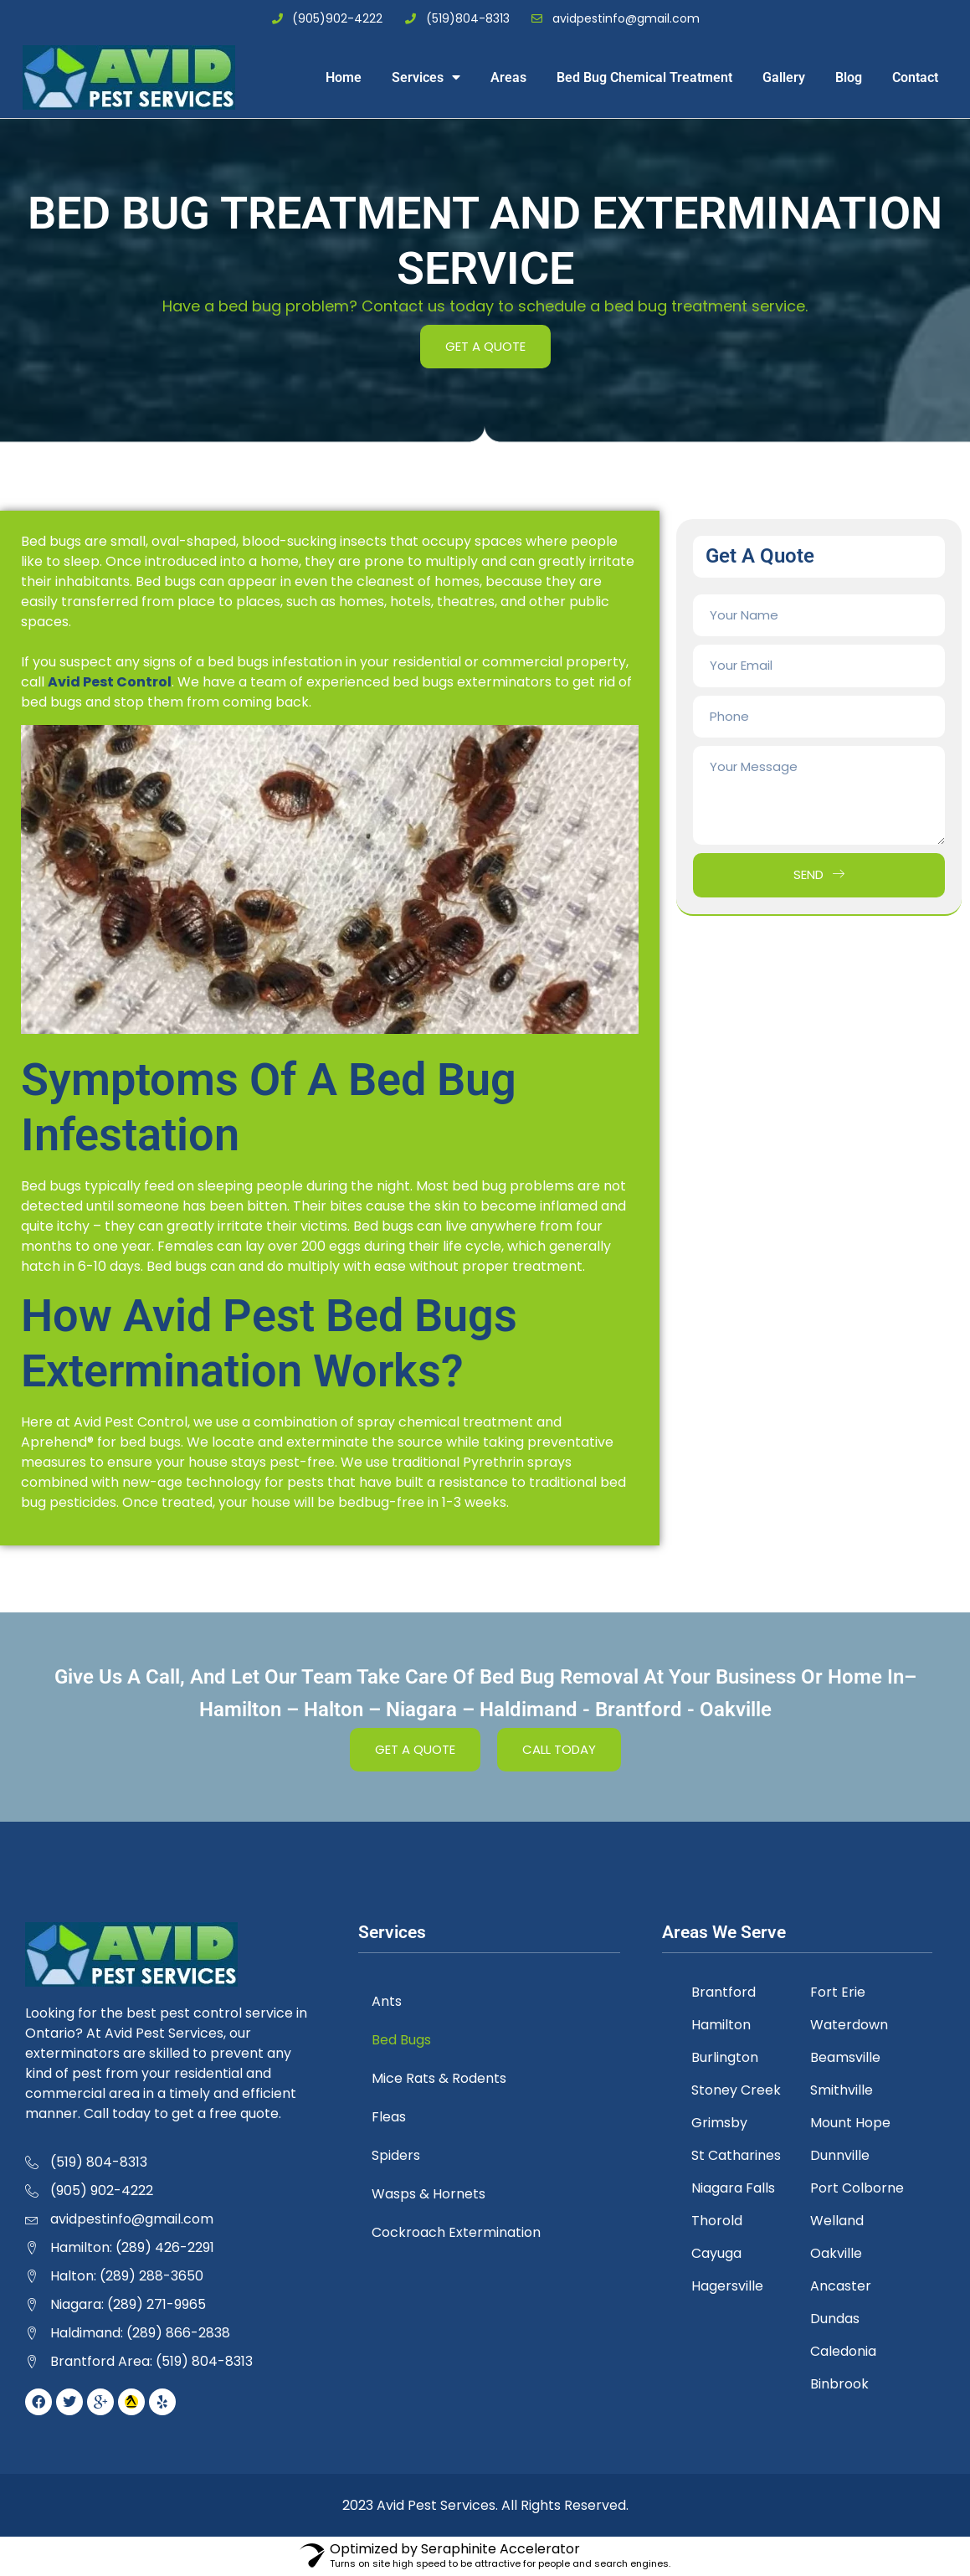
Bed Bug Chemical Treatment (644, 77)
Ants (390, 2001)
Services (426, 77)
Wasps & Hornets (432, 2193)
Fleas (392, 2116)
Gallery (783, 77)
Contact (915, 77)
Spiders (399, 2155)
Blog (848, 77)
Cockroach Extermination (459, 2232)
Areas (508, 77)
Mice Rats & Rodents (442, 2078)
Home (344, 77)
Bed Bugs (404, 2039)
